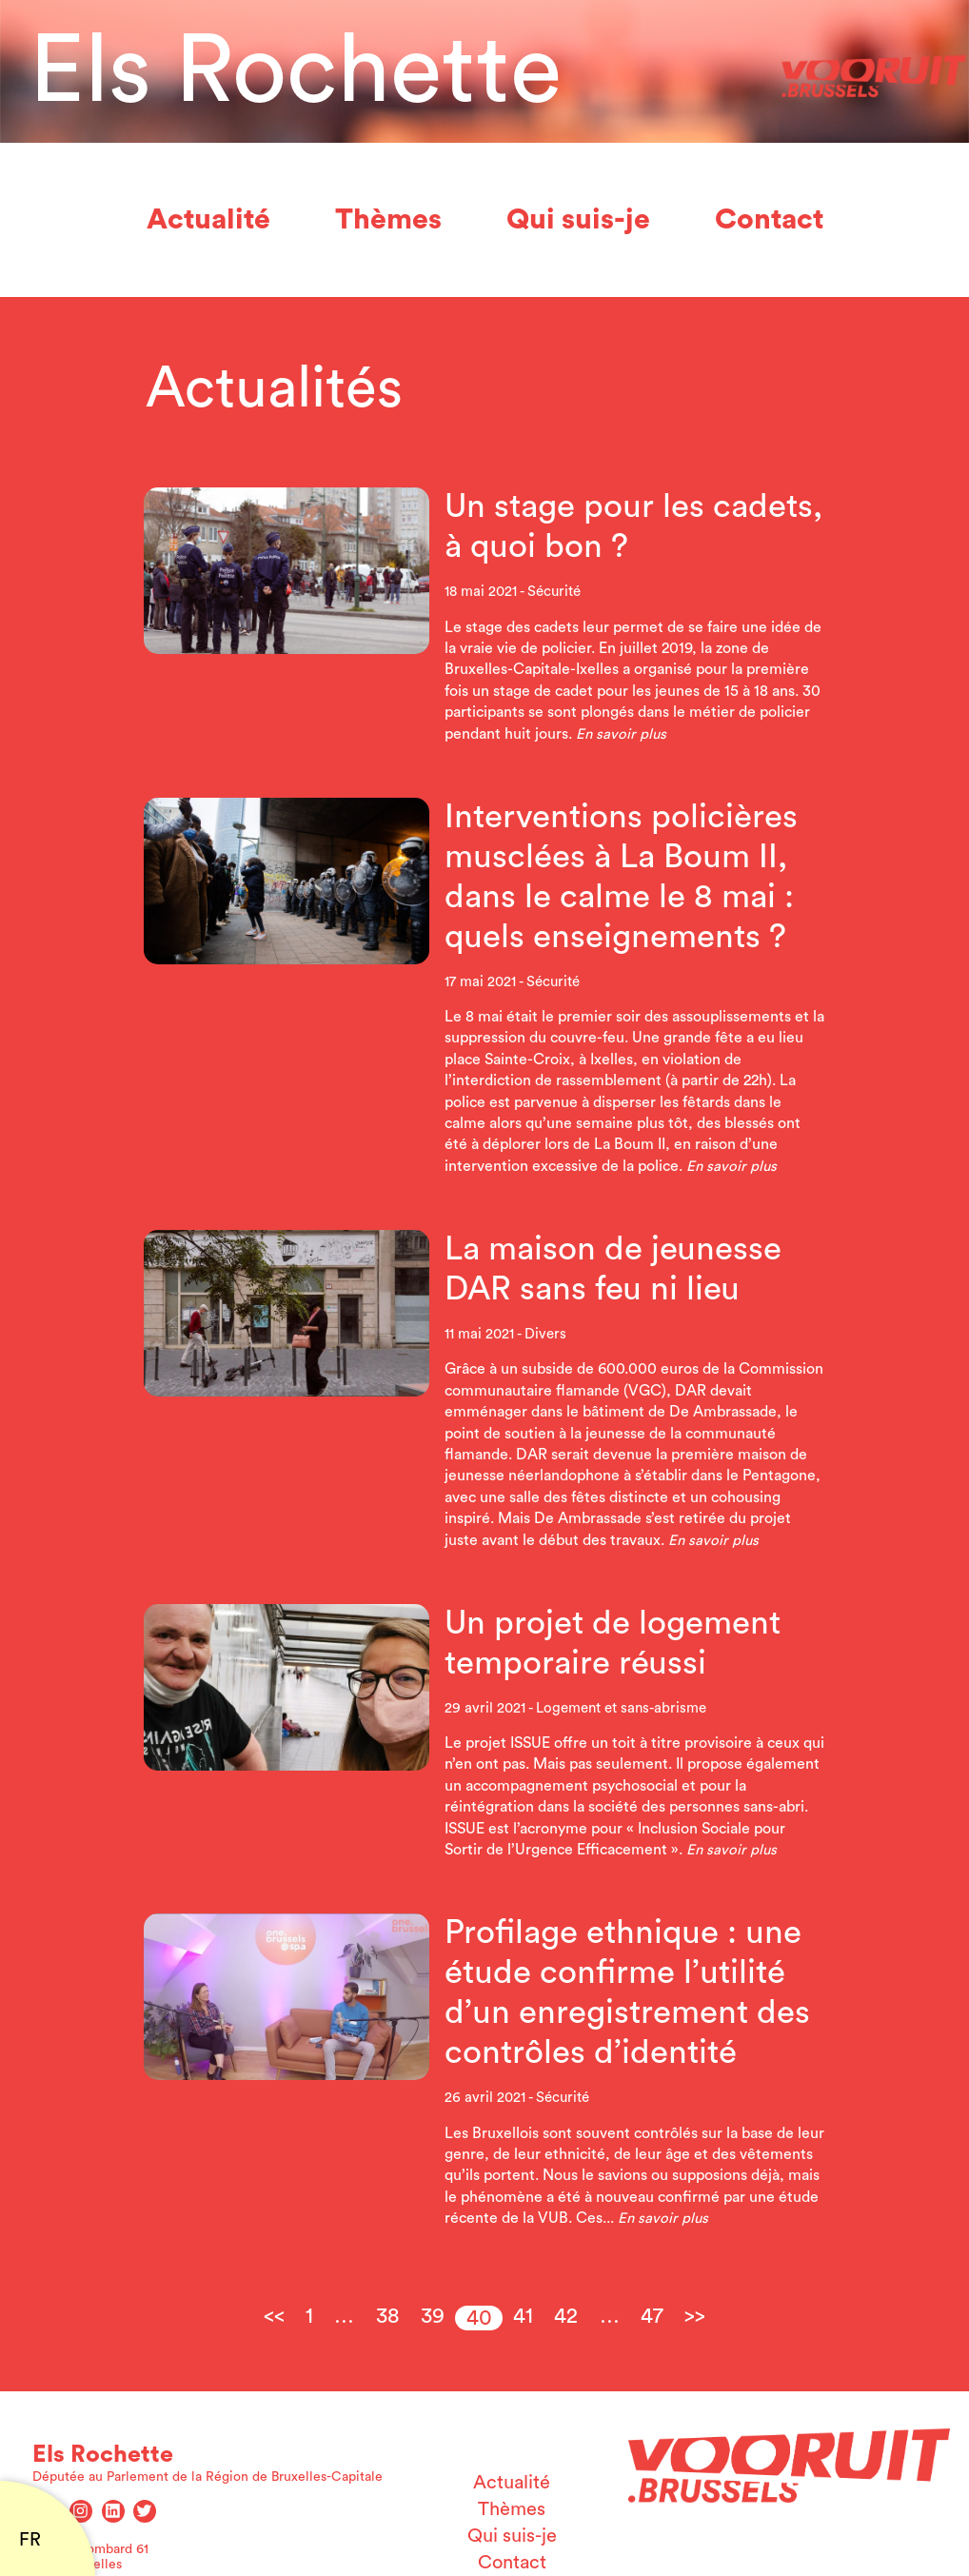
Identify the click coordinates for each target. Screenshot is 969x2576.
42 (566, 2316)
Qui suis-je (578, 220)
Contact (769, 220)
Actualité (208, 220)
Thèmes (388, 220)
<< (274, 2316)
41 (523, 2316)
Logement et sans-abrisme (621, 1708)
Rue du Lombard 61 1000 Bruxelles (90, 2557)
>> (694, 2316)
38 (388, 2316)
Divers (545, 1334)
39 (433, 2316)
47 (652, 2316)
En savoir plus (621, 734)
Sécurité (554, 592)
